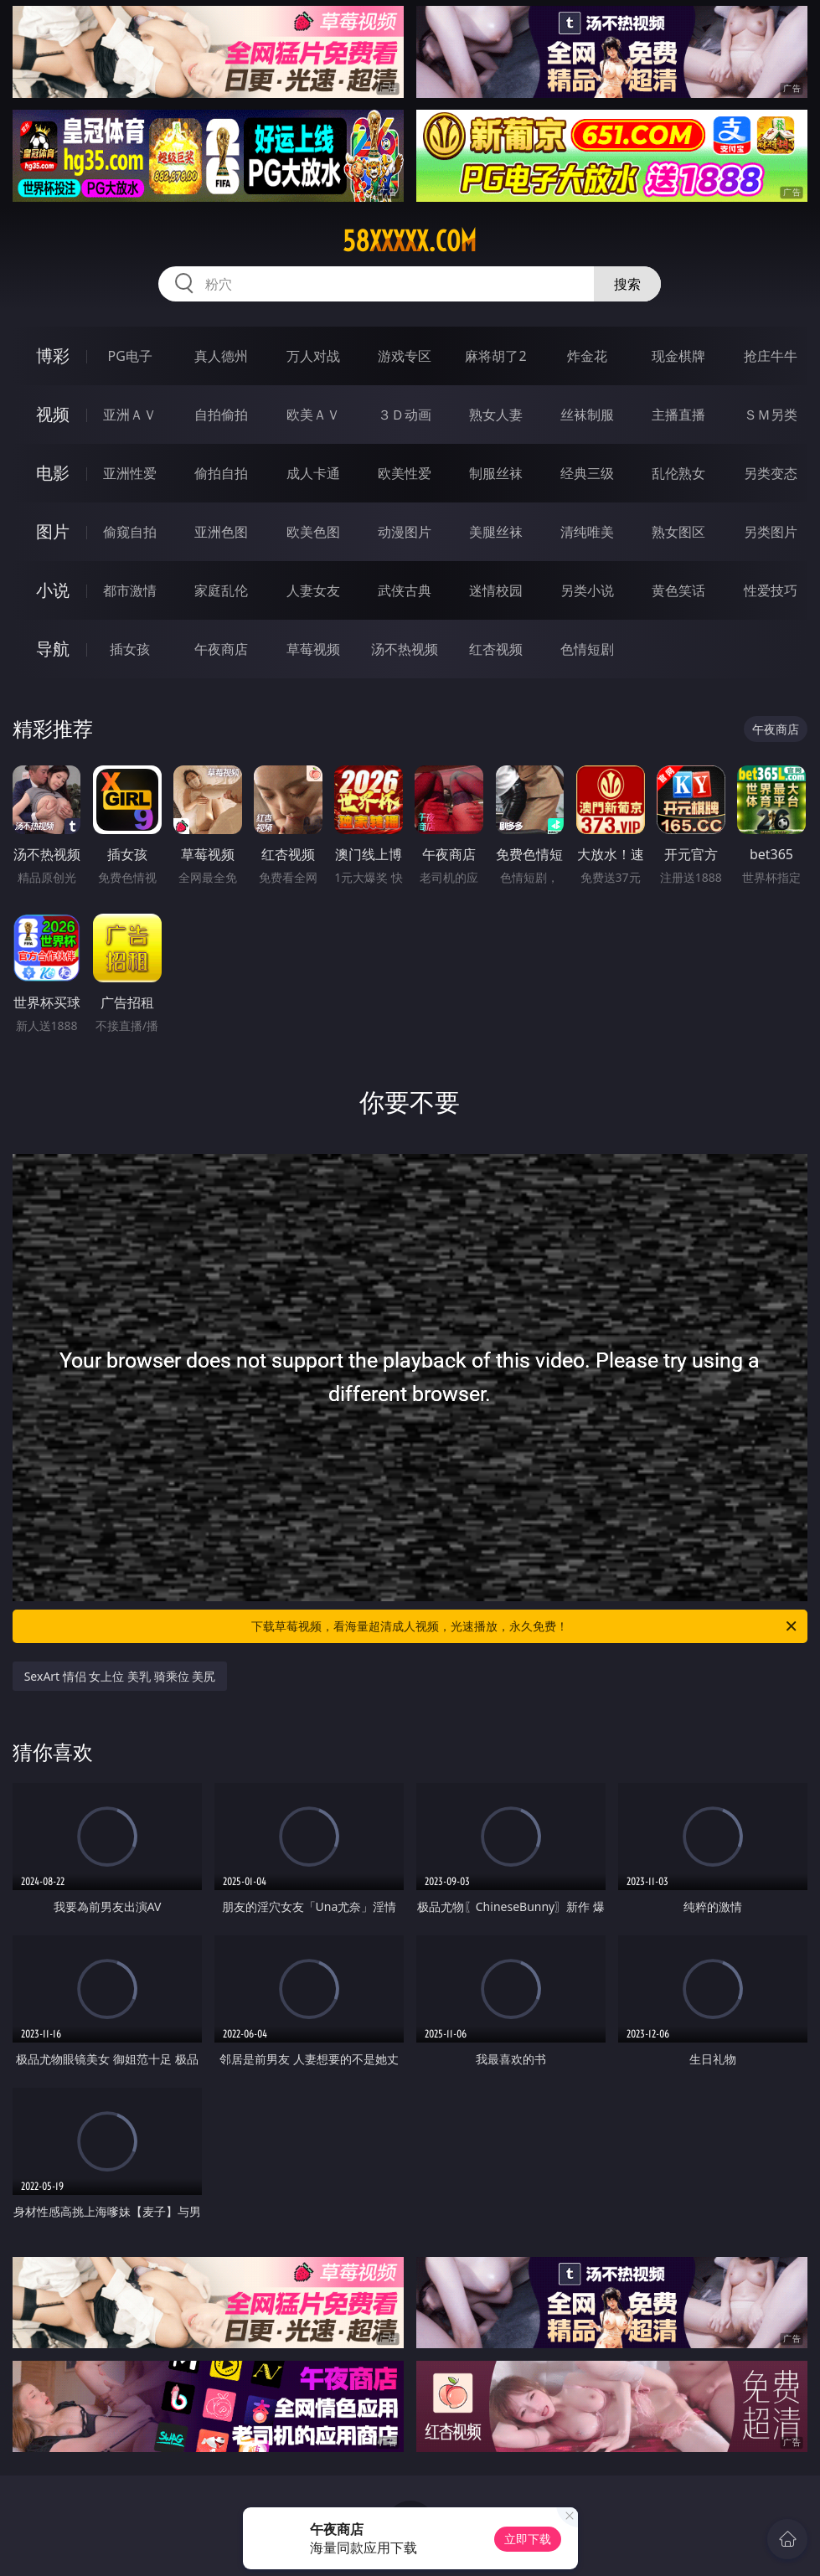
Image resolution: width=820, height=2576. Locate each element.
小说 (53, 590)
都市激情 (130, 590)
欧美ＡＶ (313, 414)
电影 (53, 472)
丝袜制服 (587, 414)
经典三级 (587, 473)
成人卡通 (313, 473)
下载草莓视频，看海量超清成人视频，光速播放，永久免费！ (525, 1626)
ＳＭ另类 (770, 414)
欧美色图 (313, 532)
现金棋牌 (678, 356)
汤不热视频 (404, 649)
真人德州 (221, 356)
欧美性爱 (404, 473)
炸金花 (587, 356)
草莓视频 (313, 649)
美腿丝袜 (496, 532)
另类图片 (770, 532)
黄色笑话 (678, 590)
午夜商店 (221, 649)
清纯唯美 (587, 532)
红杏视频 (496, 649)
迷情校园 (496, 590)
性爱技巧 (770, 590)
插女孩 (130, 649)
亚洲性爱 (130, 473)
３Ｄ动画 (404, 414)
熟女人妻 (496, 414)
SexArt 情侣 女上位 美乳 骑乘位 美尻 (120, 1676)
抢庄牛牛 (770, 356)
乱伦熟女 (678, 473)
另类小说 (587, 590)
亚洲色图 (221, 532)
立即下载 (527, 2539)
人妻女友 (313, 590)
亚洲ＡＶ (130, 414)
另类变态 (770, 473)
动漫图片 (404, 532)
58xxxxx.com (410, 241)
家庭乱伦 (221, 590)
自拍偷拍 (221, 414)
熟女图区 (678, 532)
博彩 (53, 355)
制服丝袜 (496, 473)
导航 (53, 648)
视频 (53, 414)
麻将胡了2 (495, 356)
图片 (53, 531)
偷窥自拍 (130, 532)
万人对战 (313, 356)
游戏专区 (404, 356)
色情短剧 (587, 649)
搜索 (627, 284)
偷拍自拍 (221, 473)
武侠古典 (404, 590)
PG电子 (130, 356)
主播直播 (678, 414)
